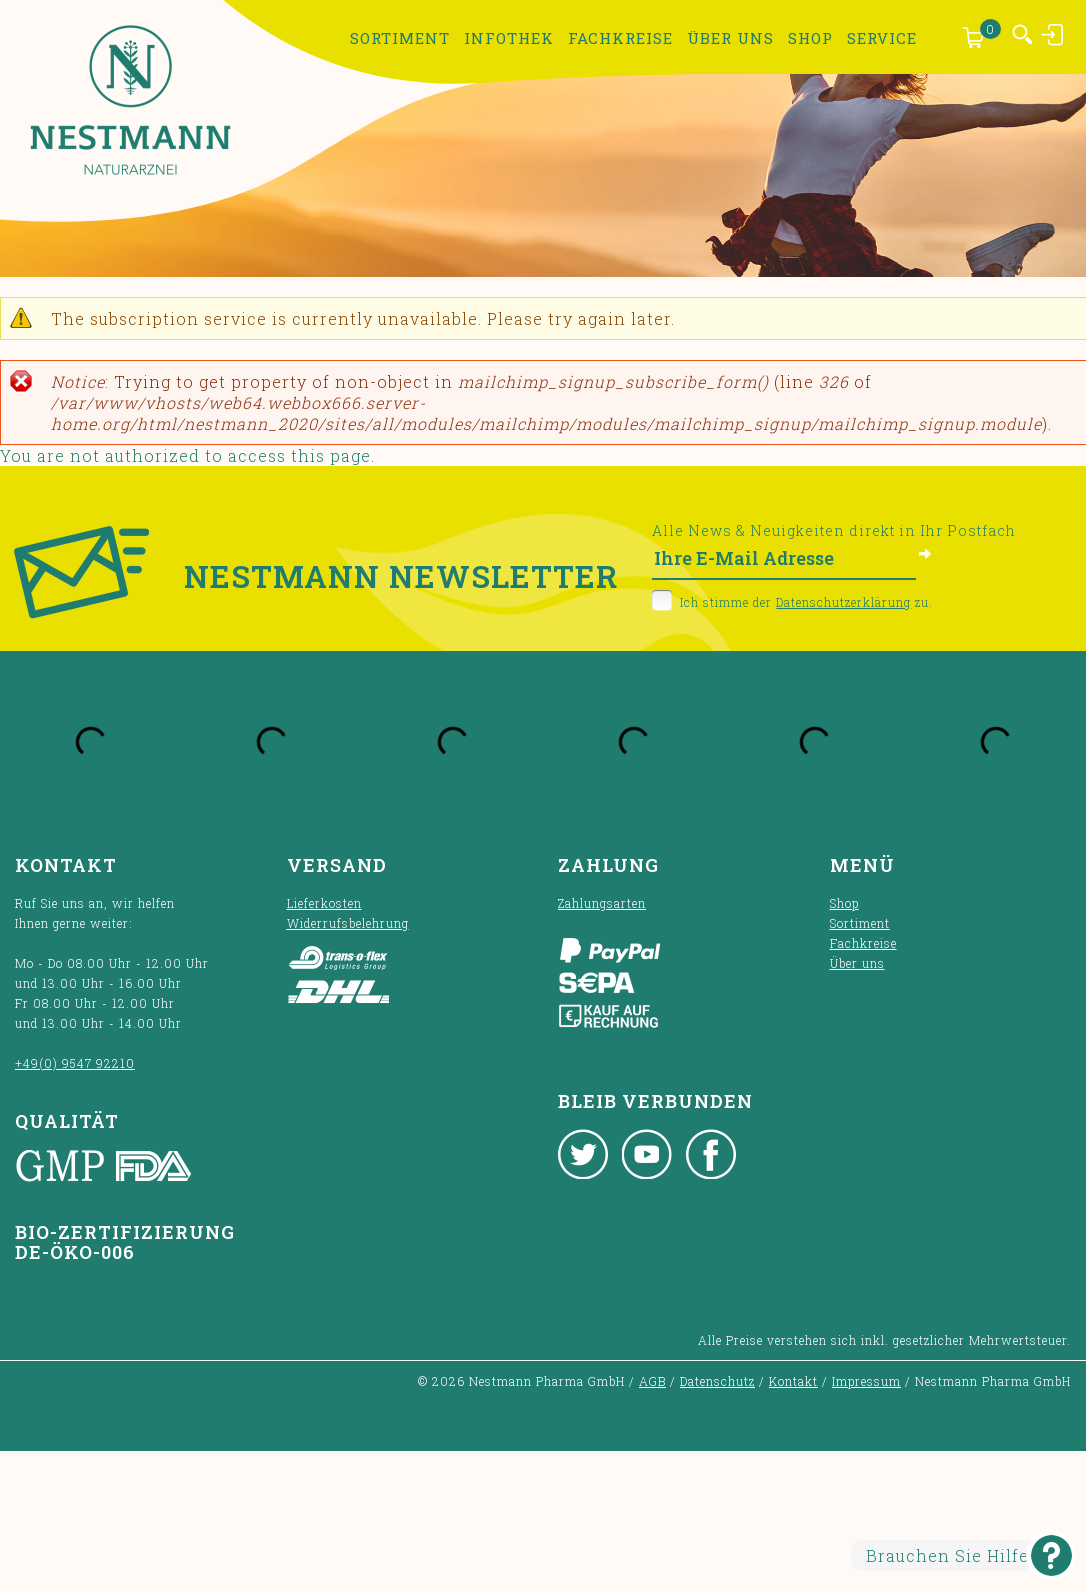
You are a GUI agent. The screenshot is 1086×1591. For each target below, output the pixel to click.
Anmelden (1053, 34)
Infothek (509, 38)
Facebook (711, 1154)
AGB (652, 1381)
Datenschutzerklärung (843, 602)
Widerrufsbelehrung (348, 923)
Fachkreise (620, 38)
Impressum (866, 1381)
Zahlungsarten (602, 903)
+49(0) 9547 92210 (75, 1063)
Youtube (647, 1154)
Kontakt (793, 1381)
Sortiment (400, 38)
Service (882, 38)
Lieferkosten (324, 903)
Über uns (730, 38)
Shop (810, 38)
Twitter (583, 1154)
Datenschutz (717, 1381)
